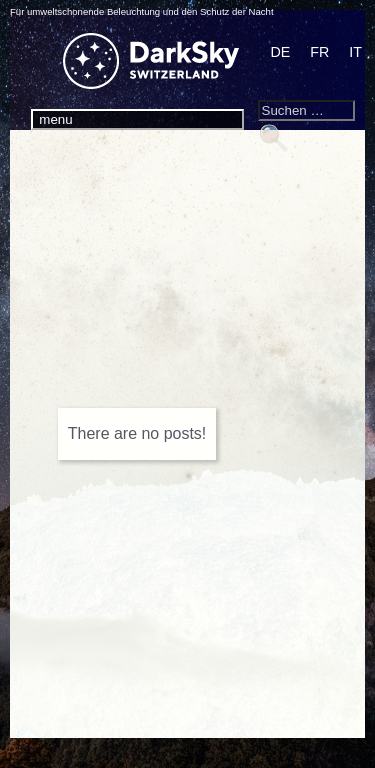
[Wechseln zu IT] (355, 53)
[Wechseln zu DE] (281, 53)
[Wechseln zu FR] (319, 53)
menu (55, 119)
